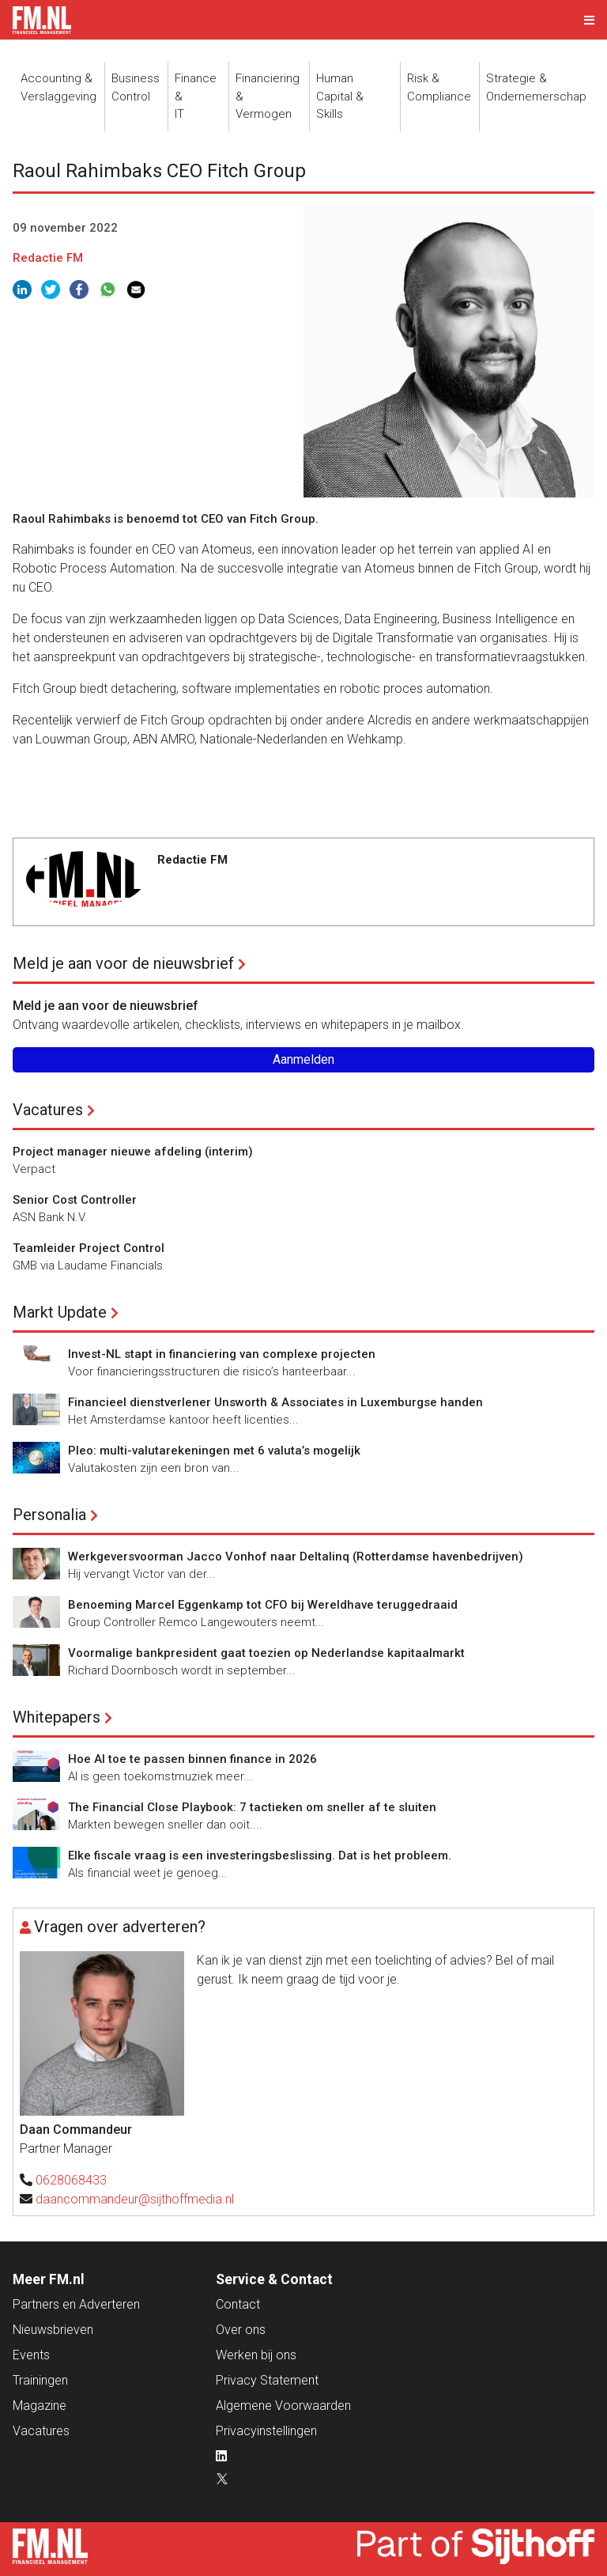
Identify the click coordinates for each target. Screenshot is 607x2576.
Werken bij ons (256, 2354)
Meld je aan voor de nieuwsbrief (123, 963)
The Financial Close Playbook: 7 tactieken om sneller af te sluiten (252, 1807)
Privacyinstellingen (266, 2430)
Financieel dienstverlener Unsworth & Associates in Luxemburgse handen (275, 1402)
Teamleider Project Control (88, 1248)
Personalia (49, 1514)
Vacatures (48, 1109)
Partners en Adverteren (76, 2304)
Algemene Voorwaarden (283, 2405)
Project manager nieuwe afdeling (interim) (133, 1151)
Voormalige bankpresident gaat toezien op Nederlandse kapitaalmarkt (266, 1653)
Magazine (39, 2405)
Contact (238, 2304)
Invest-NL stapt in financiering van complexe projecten (221, 1354)
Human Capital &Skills (340, 96)
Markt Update (60, 1312)
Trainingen (40, 2380)
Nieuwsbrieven (53, 2329)
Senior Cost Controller (75, 1200)
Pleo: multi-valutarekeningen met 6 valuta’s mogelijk (214, 1450)
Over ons (241, 2329)
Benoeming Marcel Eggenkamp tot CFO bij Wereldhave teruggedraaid (263, 1605)
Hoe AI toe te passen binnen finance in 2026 (192, 1759)
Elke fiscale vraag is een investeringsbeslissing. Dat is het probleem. (259, 1855)
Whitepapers (56, 1717)
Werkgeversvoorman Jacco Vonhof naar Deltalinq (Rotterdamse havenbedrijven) (295, 1556)
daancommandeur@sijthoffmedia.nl (135, 2199)
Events (31, 2354)
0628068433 (71, 2180)
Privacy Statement (267, 2380)
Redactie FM (48, 258)
